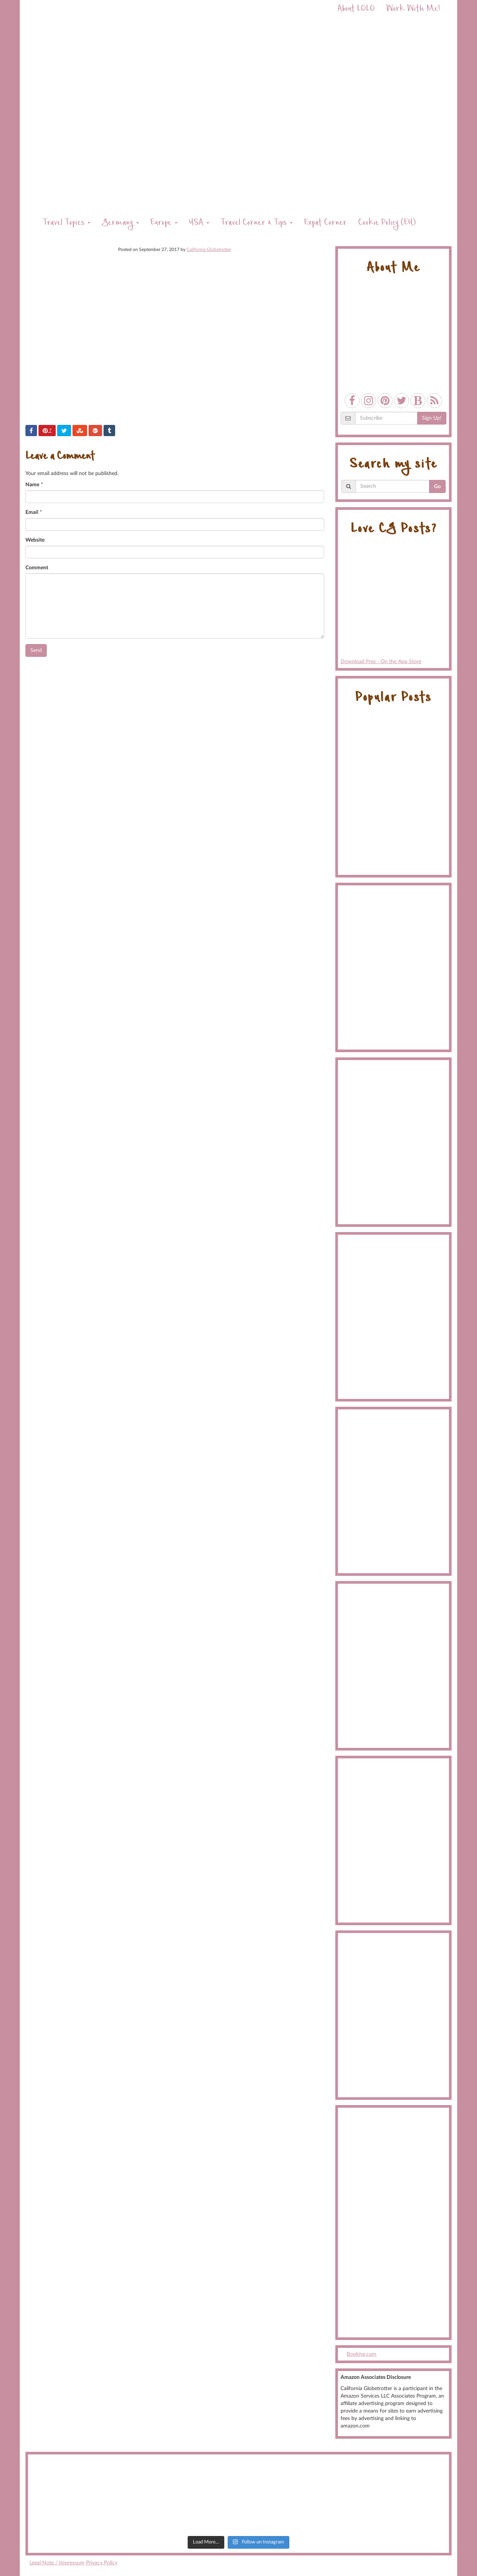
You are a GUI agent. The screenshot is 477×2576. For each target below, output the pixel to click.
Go (437, 486)
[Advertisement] (393, 2222)
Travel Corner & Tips (257, 223)
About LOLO (356, 9)
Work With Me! (413, 9)
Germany (120, 223)
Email (31, 512)
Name (32, 484)
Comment (36, 567)
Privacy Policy (101, 2563)
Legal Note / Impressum (57, 2563)
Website (34, 540)
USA (199, 223)
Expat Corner (325, 223)
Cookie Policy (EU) (387, 223)
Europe (164, 223)
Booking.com (361, 2354)
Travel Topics (66, 223)
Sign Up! (431, 418)
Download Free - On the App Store (393, 604)
